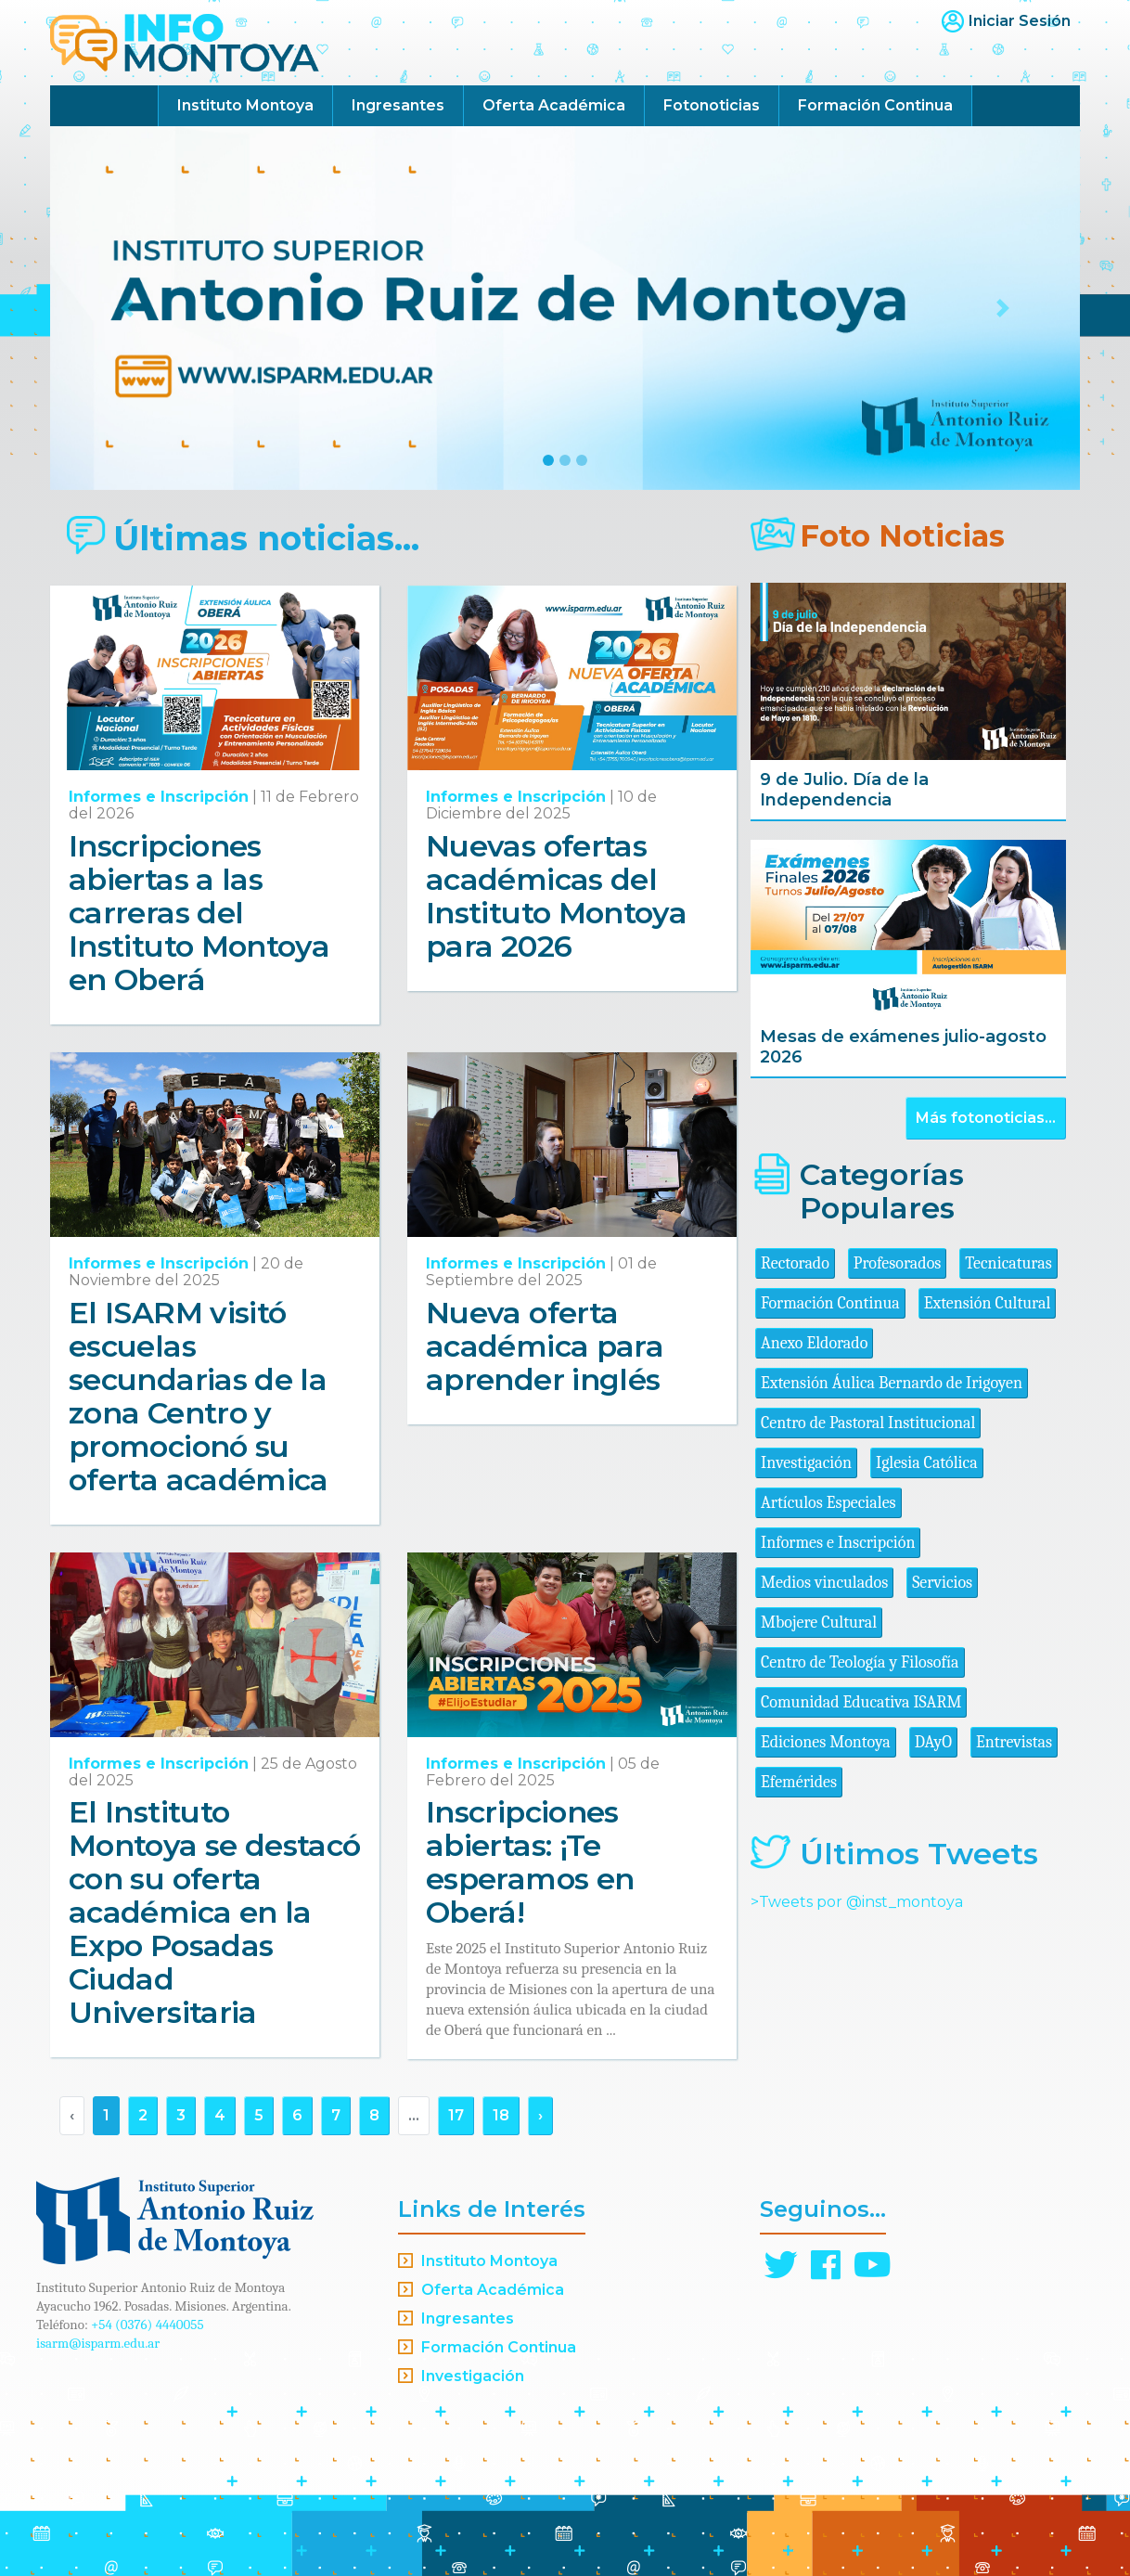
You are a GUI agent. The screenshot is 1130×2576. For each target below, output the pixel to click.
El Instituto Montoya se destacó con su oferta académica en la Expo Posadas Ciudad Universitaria (214, 1912)
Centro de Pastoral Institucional (868, 1423)
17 (456, 2115)
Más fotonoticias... (986, 1118)
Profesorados (897, 1263)
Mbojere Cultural (819, 1622)
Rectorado (795, 1263)
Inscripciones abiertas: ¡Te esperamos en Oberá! (530, 1862)
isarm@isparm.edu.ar (98, 2343)
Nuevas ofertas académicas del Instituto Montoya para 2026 (556, 896)
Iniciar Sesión (1020, 21)
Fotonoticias (711, 105)
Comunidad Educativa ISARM (861, 1702)
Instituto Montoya (245, 105)
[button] (127, 308)
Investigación (806, 1463)
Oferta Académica (553, 105)
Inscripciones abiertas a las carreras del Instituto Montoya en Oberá (199, 913)
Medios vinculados (824, 1582)
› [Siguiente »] (540, 2115)
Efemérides (799, 1782)
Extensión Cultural (987, 1303)
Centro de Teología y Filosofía (860, 1662)
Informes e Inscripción (159, 796)
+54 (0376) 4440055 (147, 2324)
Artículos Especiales (828, 1503)
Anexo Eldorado (814, 1343)
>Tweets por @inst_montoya (857, 1902)
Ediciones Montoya (826, 1742)
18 (501, 2115)
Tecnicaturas (1008, 1263)
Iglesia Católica (927, 1463)
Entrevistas (1014, 1742)
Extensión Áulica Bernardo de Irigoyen (891, 1383)
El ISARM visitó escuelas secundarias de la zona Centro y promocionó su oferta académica (198, 1396)
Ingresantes (398, 105)
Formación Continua (875, 105)
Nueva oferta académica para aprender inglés (544, 1345)
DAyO (933, 1742)
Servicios (942, 1582)
